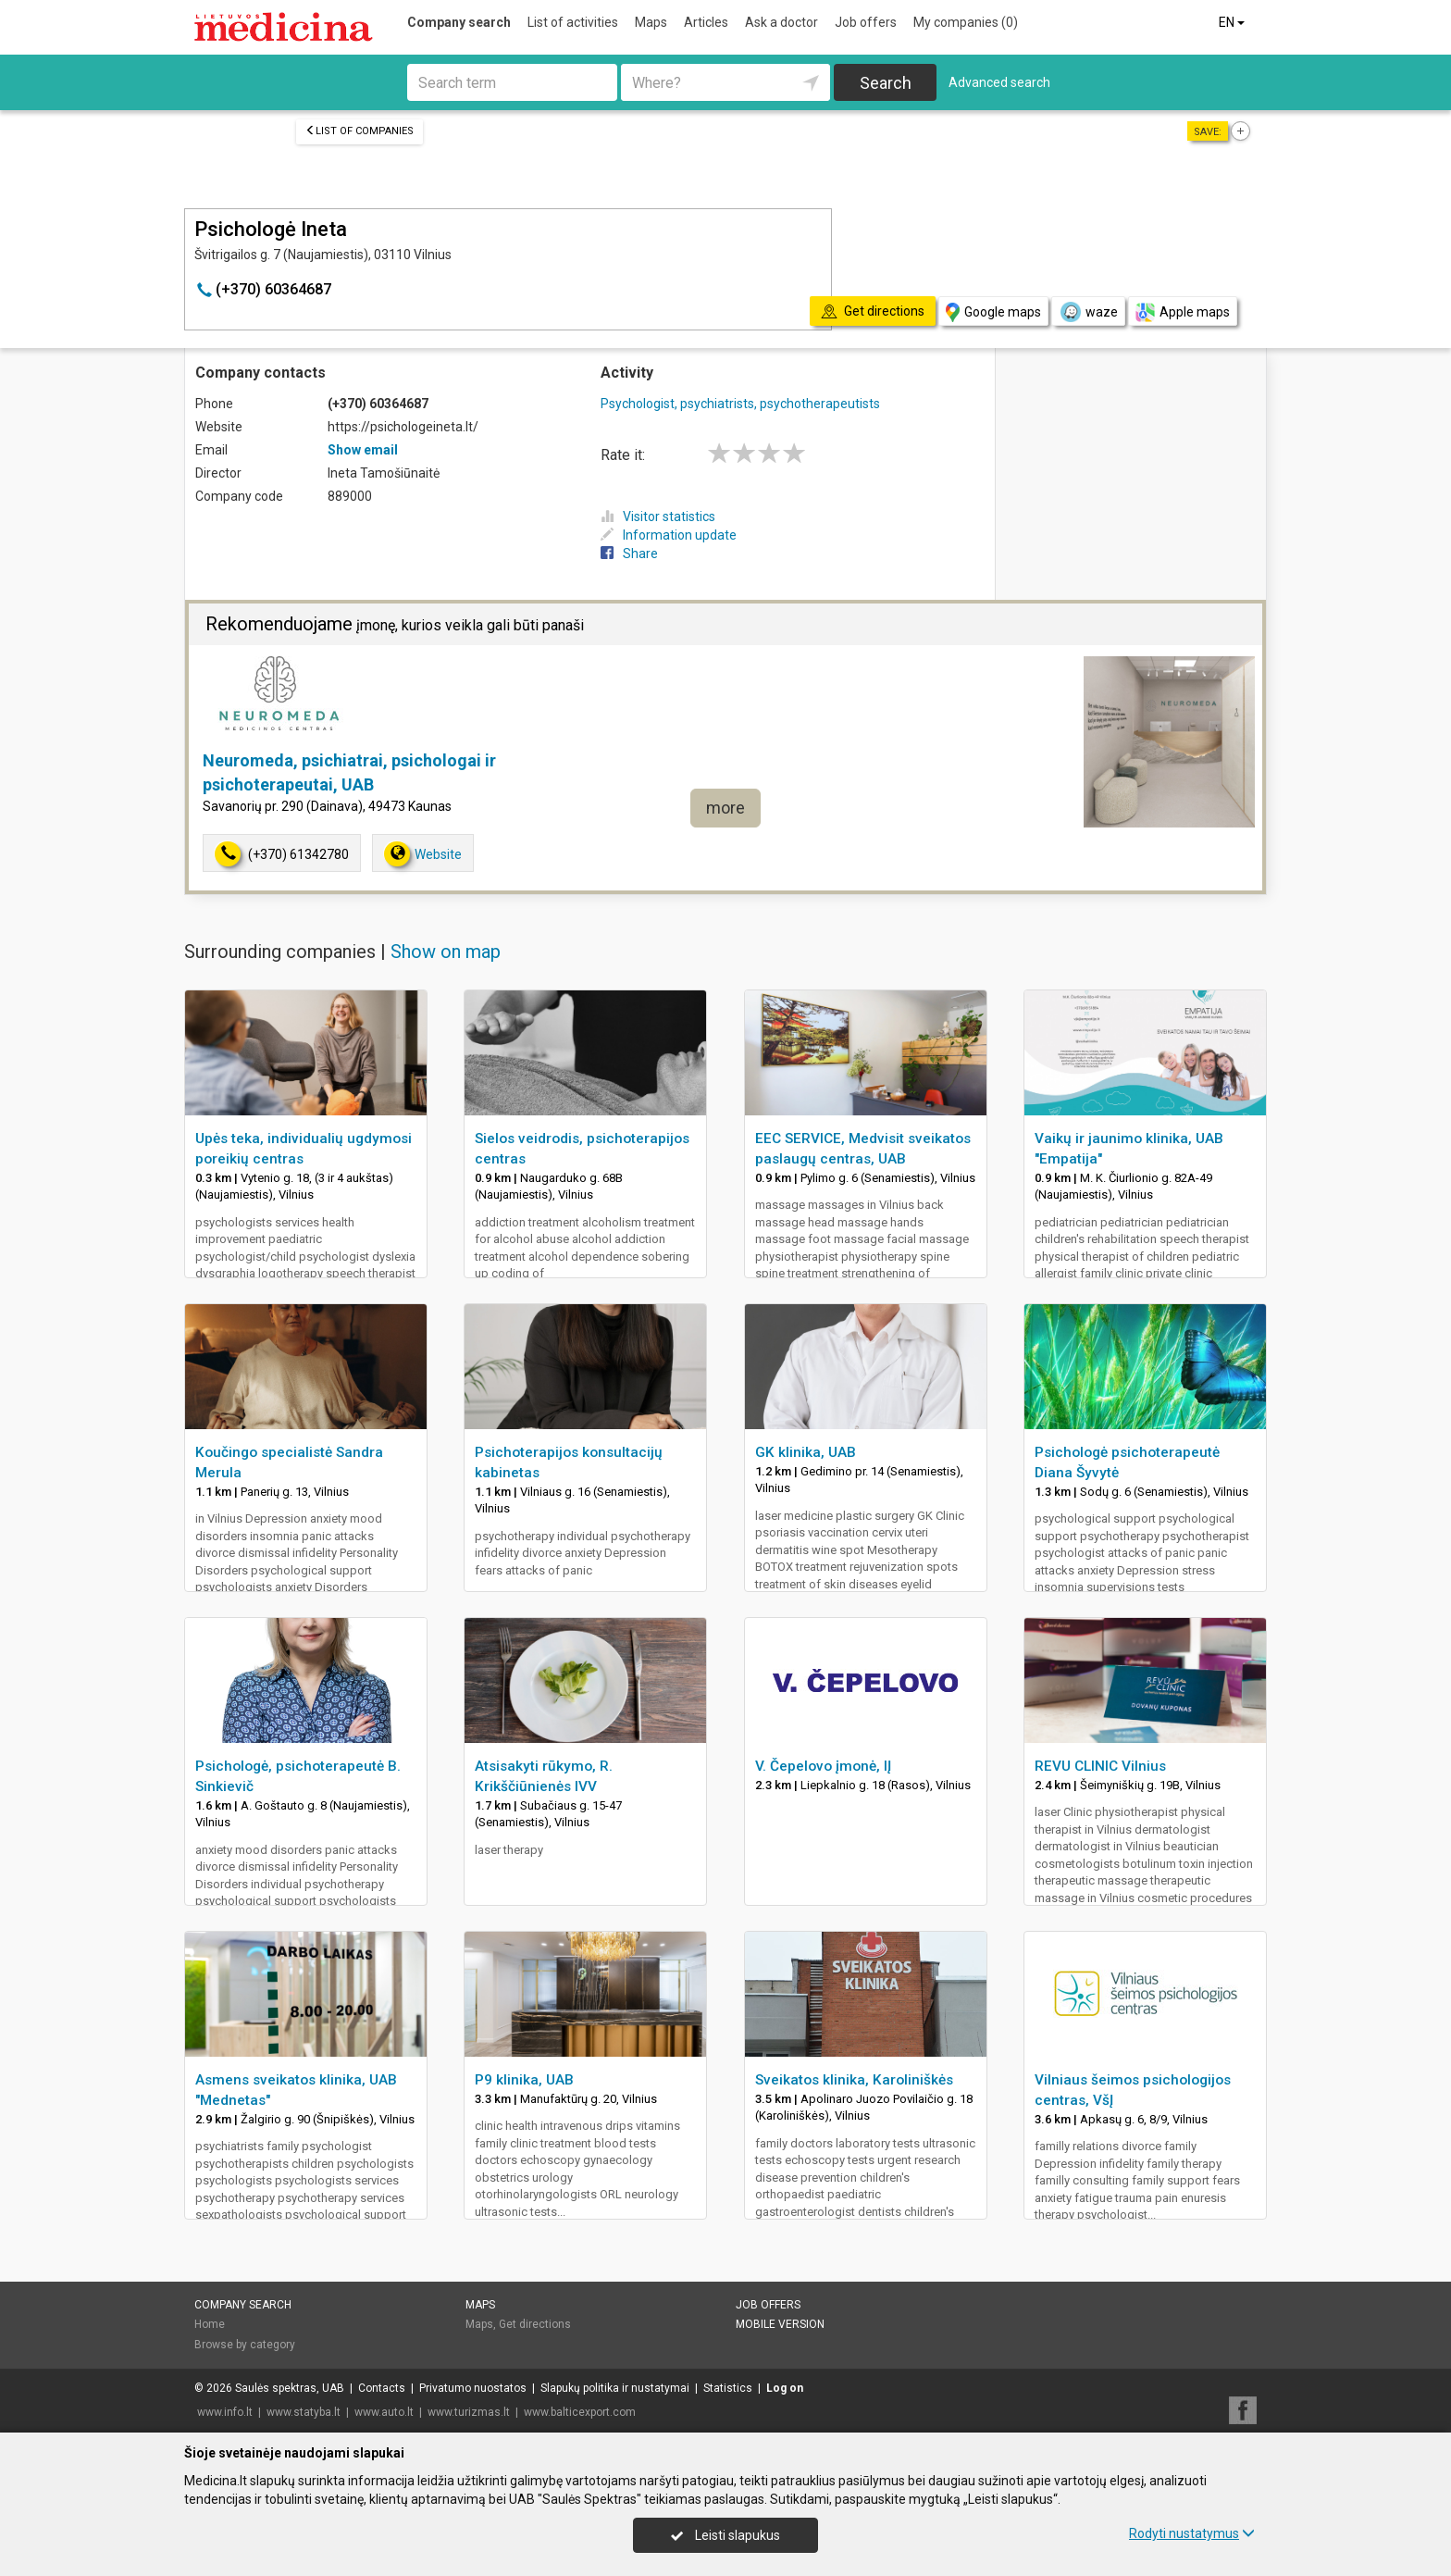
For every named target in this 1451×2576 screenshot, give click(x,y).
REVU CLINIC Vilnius (1100, 1766)
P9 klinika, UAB (524, 2080)
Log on (784, 2388)
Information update (669, 535)
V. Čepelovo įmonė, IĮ (823, 1766)
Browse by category (244, 2344)
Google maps (993, 312)
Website (423, 853)
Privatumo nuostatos (473, 2388)
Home (209, 2324)
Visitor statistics (658, 516)
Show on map (446, 951)
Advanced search (999, 82)
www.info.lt (225, 2412)
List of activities (572, 22)
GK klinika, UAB (805, 1452)
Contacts (381, 2388)
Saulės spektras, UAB (289, 2388)
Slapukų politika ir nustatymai (614, 2388)
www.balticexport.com (580, 2412)
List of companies (359, 131)
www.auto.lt (384, 2412)
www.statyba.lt (304, 2412)
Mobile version (780, 2324)
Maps (651, 22)
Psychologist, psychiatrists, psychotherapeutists (740, 403)
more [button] (725, 807)
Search (886, 83)
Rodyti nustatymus (1192, 2533)
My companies (965, 22)
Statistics (727, 2388)
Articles (706, 22)
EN (1233, 22)
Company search (459, 22)
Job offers (866, 22)
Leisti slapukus (725, 2535)
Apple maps (1182, 312)
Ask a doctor (781, 22)
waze (1088, 312)
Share (629, 553)
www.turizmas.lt (469, 2412)
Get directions (535, 2324)
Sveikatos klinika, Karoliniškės (854, 2080)
